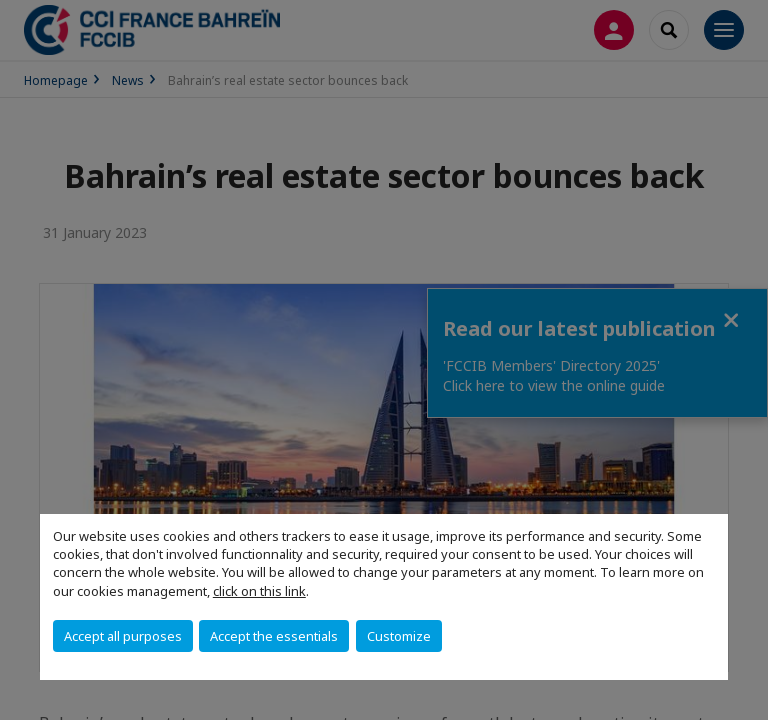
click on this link (259, 591)
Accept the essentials (274, 636)
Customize (399, 636)
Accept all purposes (123, 636)
